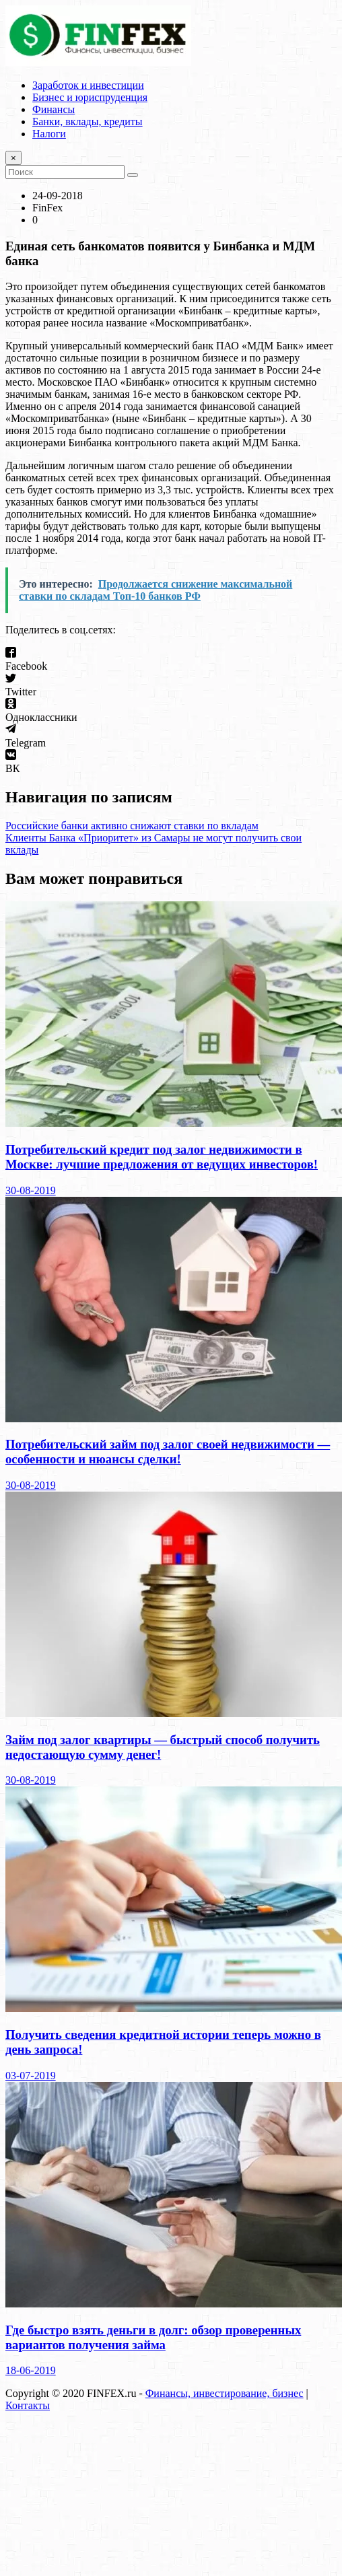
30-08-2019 (30, 1190)
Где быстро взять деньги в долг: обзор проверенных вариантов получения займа (153, 2337)
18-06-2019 (30, 2370)
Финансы (53, 109)
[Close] (13, 158)
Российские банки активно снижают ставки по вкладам (132, 825)
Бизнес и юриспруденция (89, 97)
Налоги (49, 133)
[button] (171, 659)
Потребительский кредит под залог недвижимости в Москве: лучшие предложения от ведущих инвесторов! (161, 1156)
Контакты (27, 2405)
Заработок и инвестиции (88, 85)
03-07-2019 (30, 2075)
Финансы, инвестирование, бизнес (224, 2393)
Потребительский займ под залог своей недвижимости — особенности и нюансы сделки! (167, 1451)
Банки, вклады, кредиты (87, 121)
